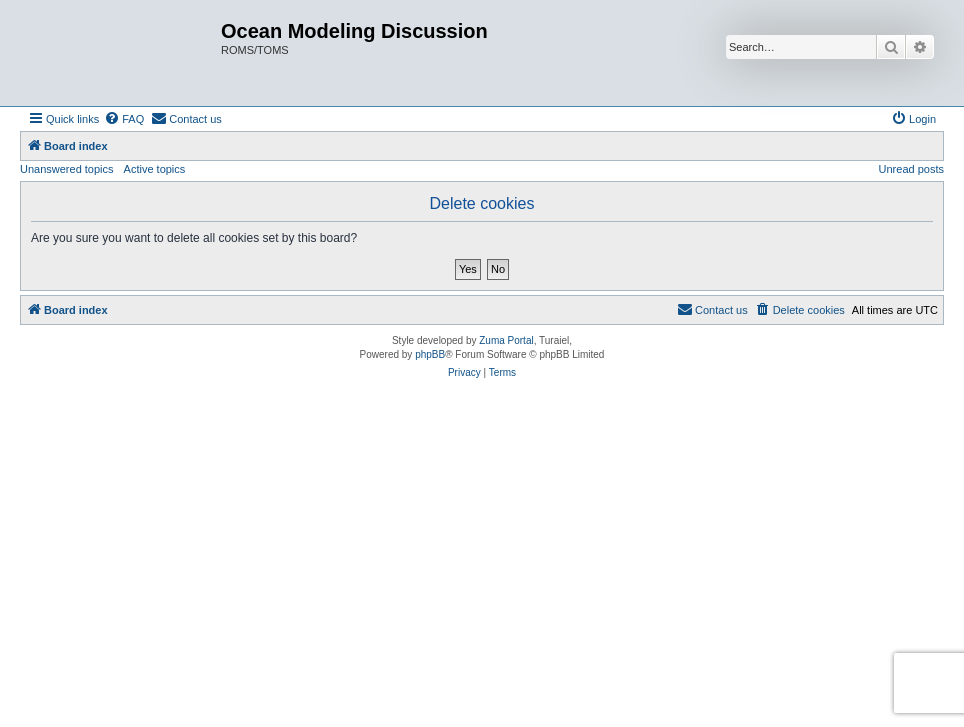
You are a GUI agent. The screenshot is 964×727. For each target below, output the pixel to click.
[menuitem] (124, 119)
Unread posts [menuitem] (911, 169)
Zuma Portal (506, 340)
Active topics (155, 169)
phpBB (430, 354)
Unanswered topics (67, 169)
